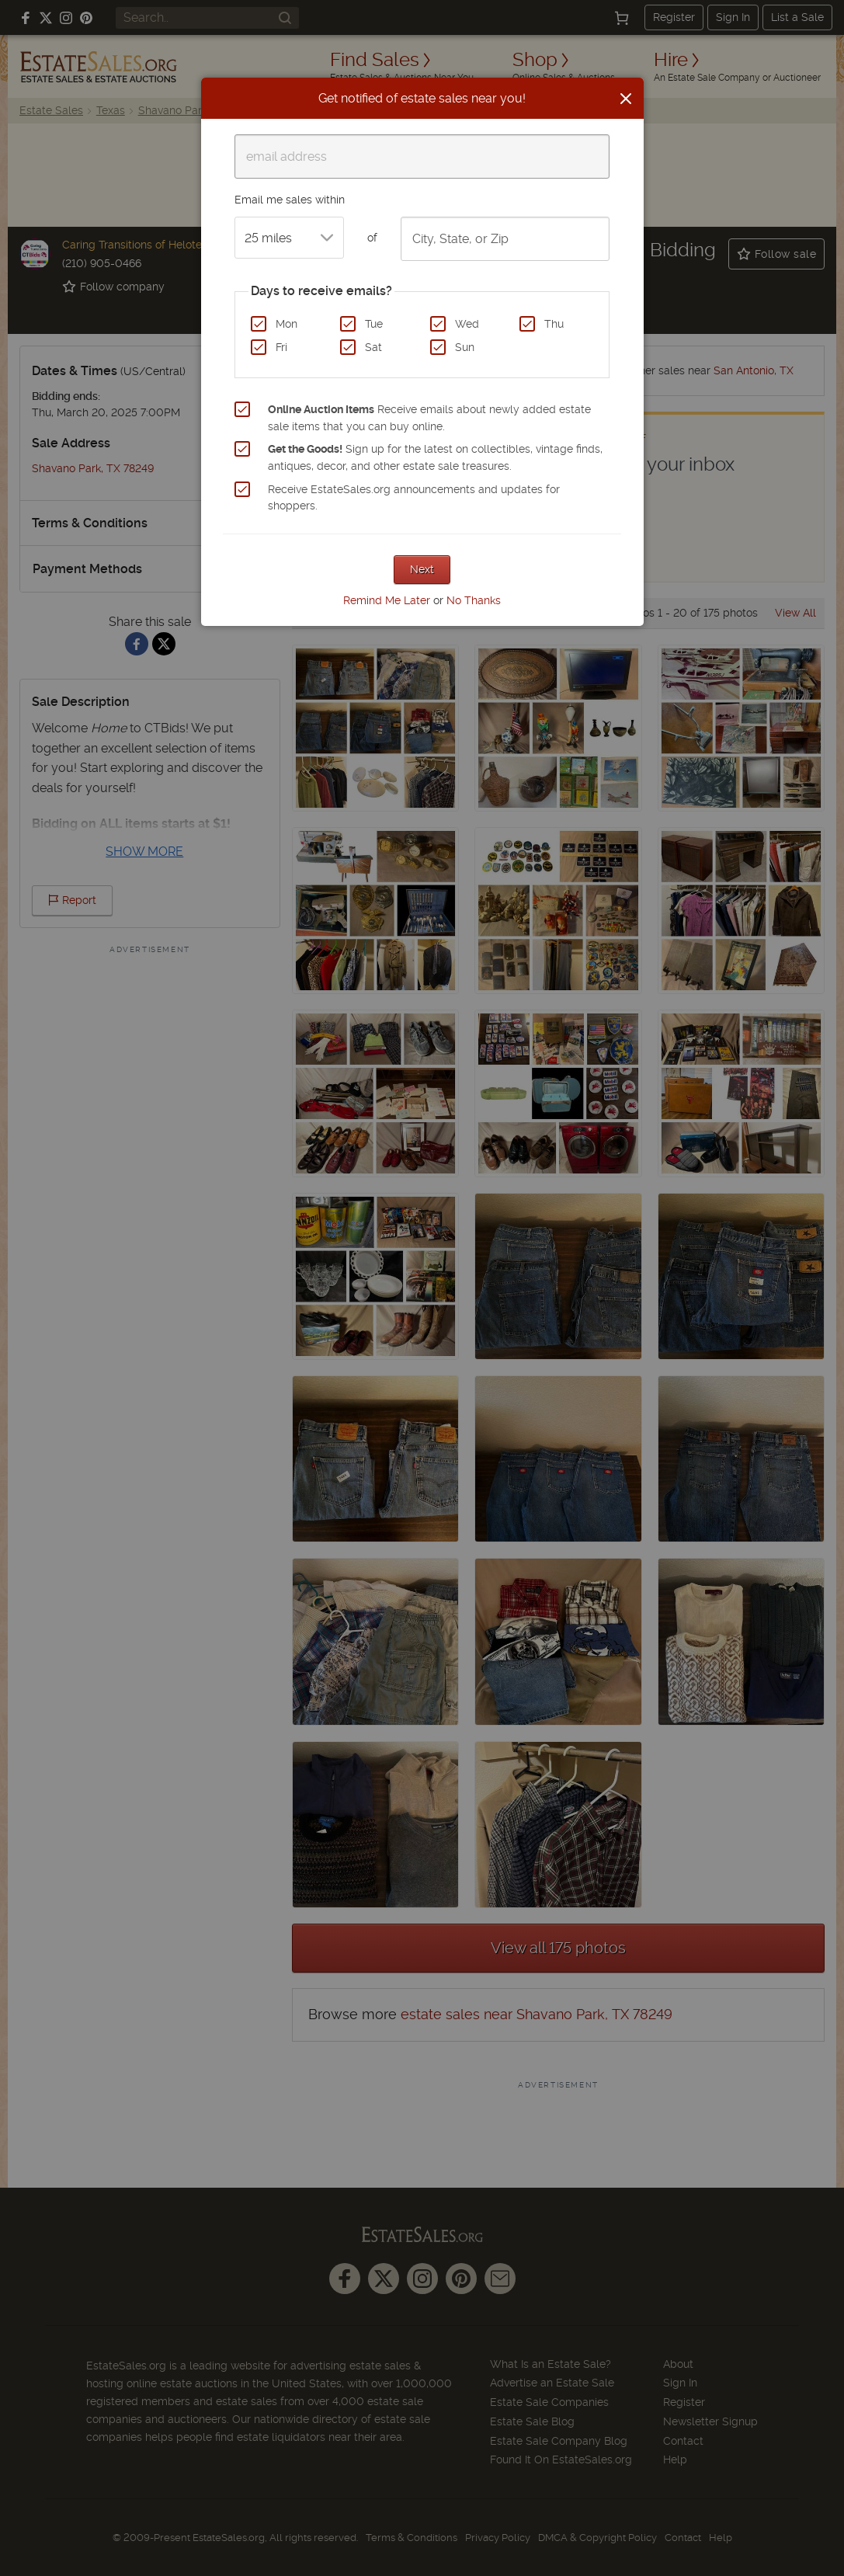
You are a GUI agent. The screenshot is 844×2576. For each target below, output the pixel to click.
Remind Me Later (386, 600)
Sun (464, 347)
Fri (281, 347)
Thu (554, 324)
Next (422, 569)
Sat (373, 347)
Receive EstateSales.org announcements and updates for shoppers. (414, 498)
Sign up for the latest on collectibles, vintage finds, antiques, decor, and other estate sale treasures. (435, 457)
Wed (467, 324)
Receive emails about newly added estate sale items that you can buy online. (429, 418)
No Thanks (473, 600)
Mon (286, 324)
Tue (374, 324)
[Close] (626, 98)
